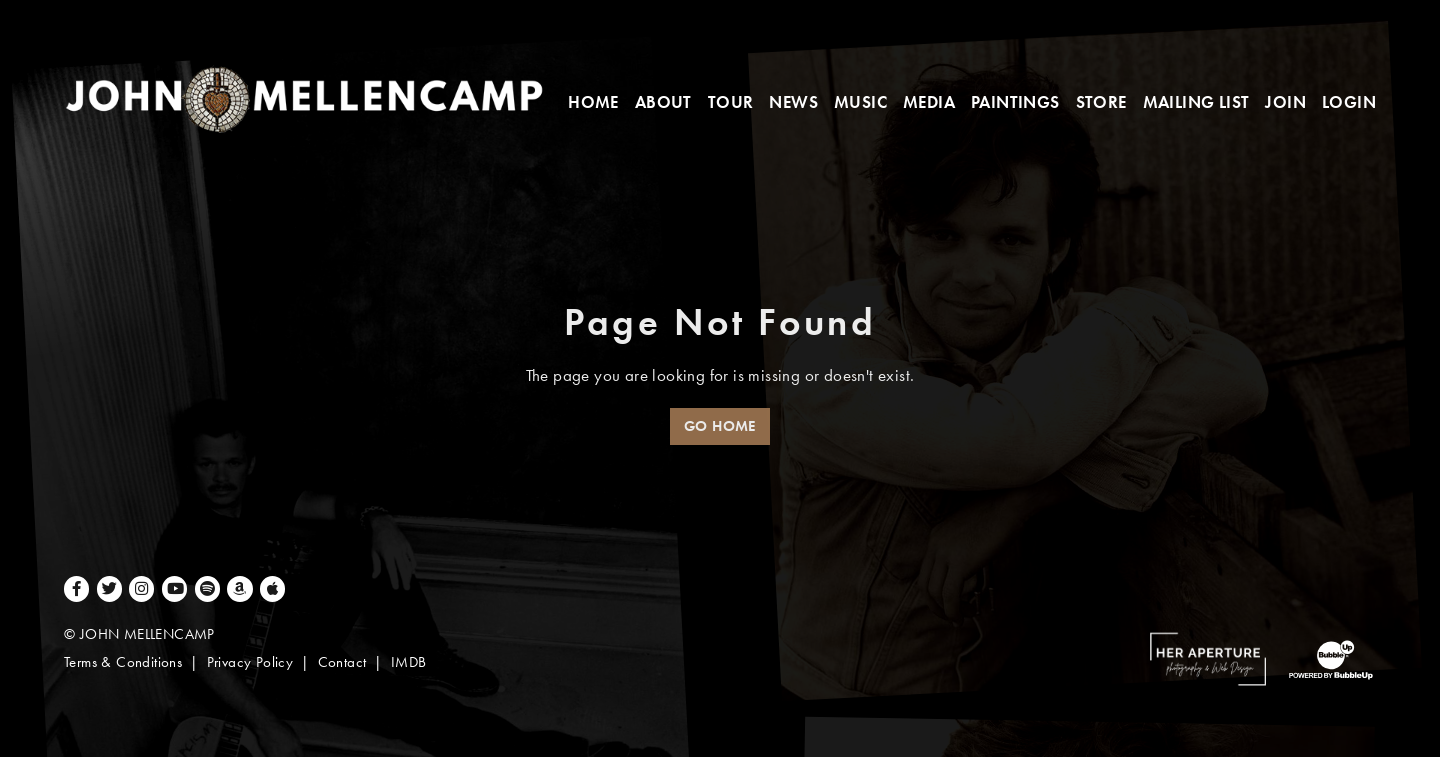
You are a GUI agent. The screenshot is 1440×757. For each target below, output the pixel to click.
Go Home (720, 426)
